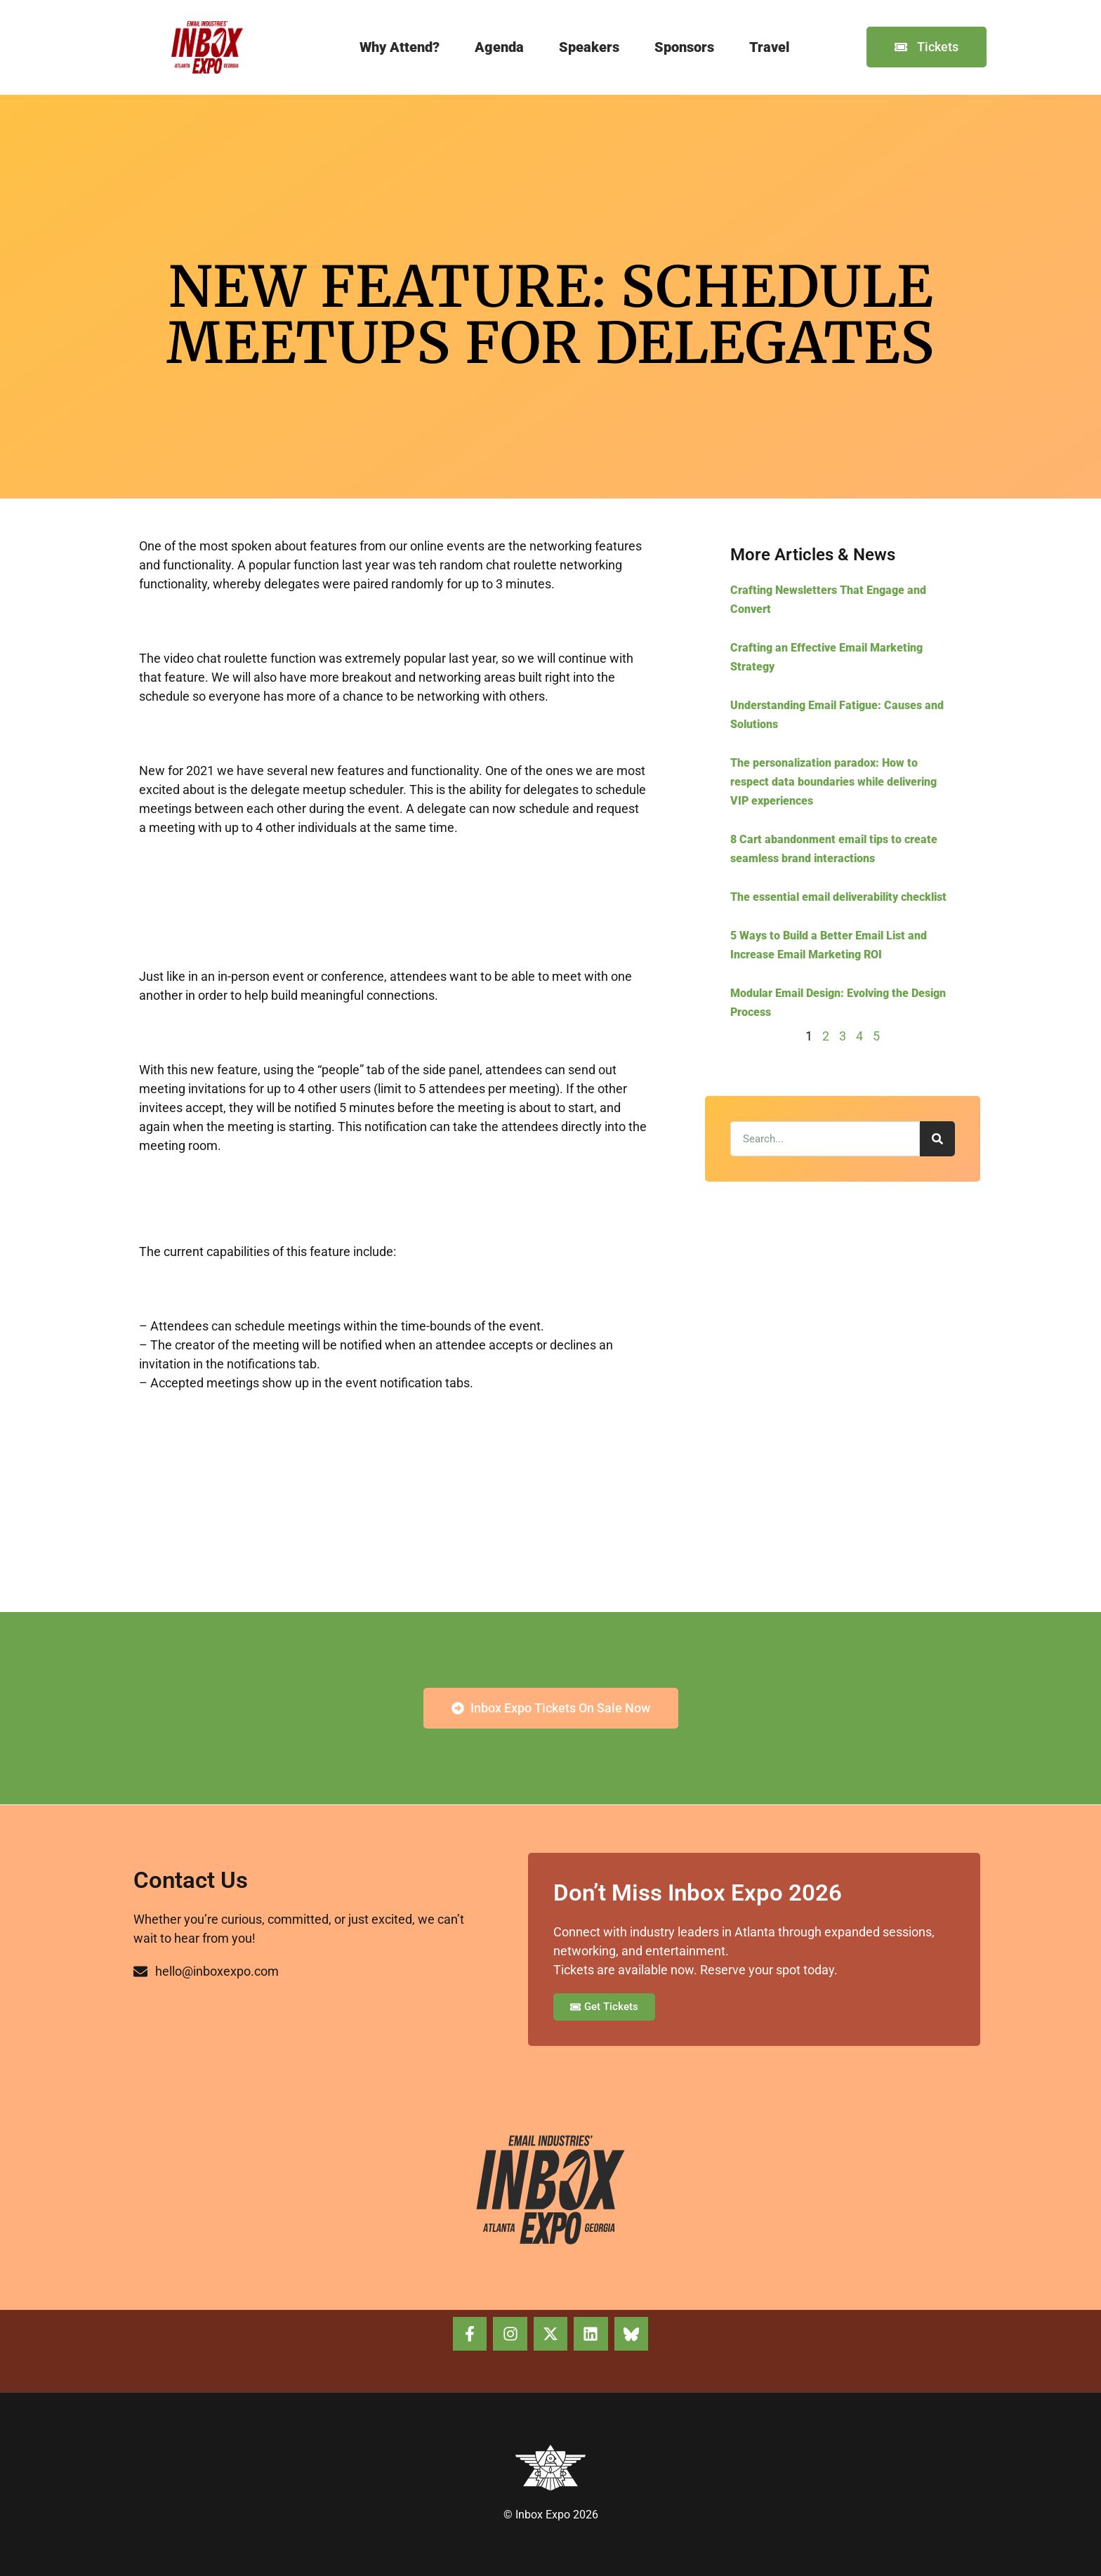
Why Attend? (400, 47)
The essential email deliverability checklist (838, 897)
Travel (769, 47)
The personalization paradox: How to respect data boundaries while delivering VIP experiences (833, 781)
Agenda (499, 47)
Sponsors (684, 47)
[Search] (937, 1138)
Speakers (589, 47)
